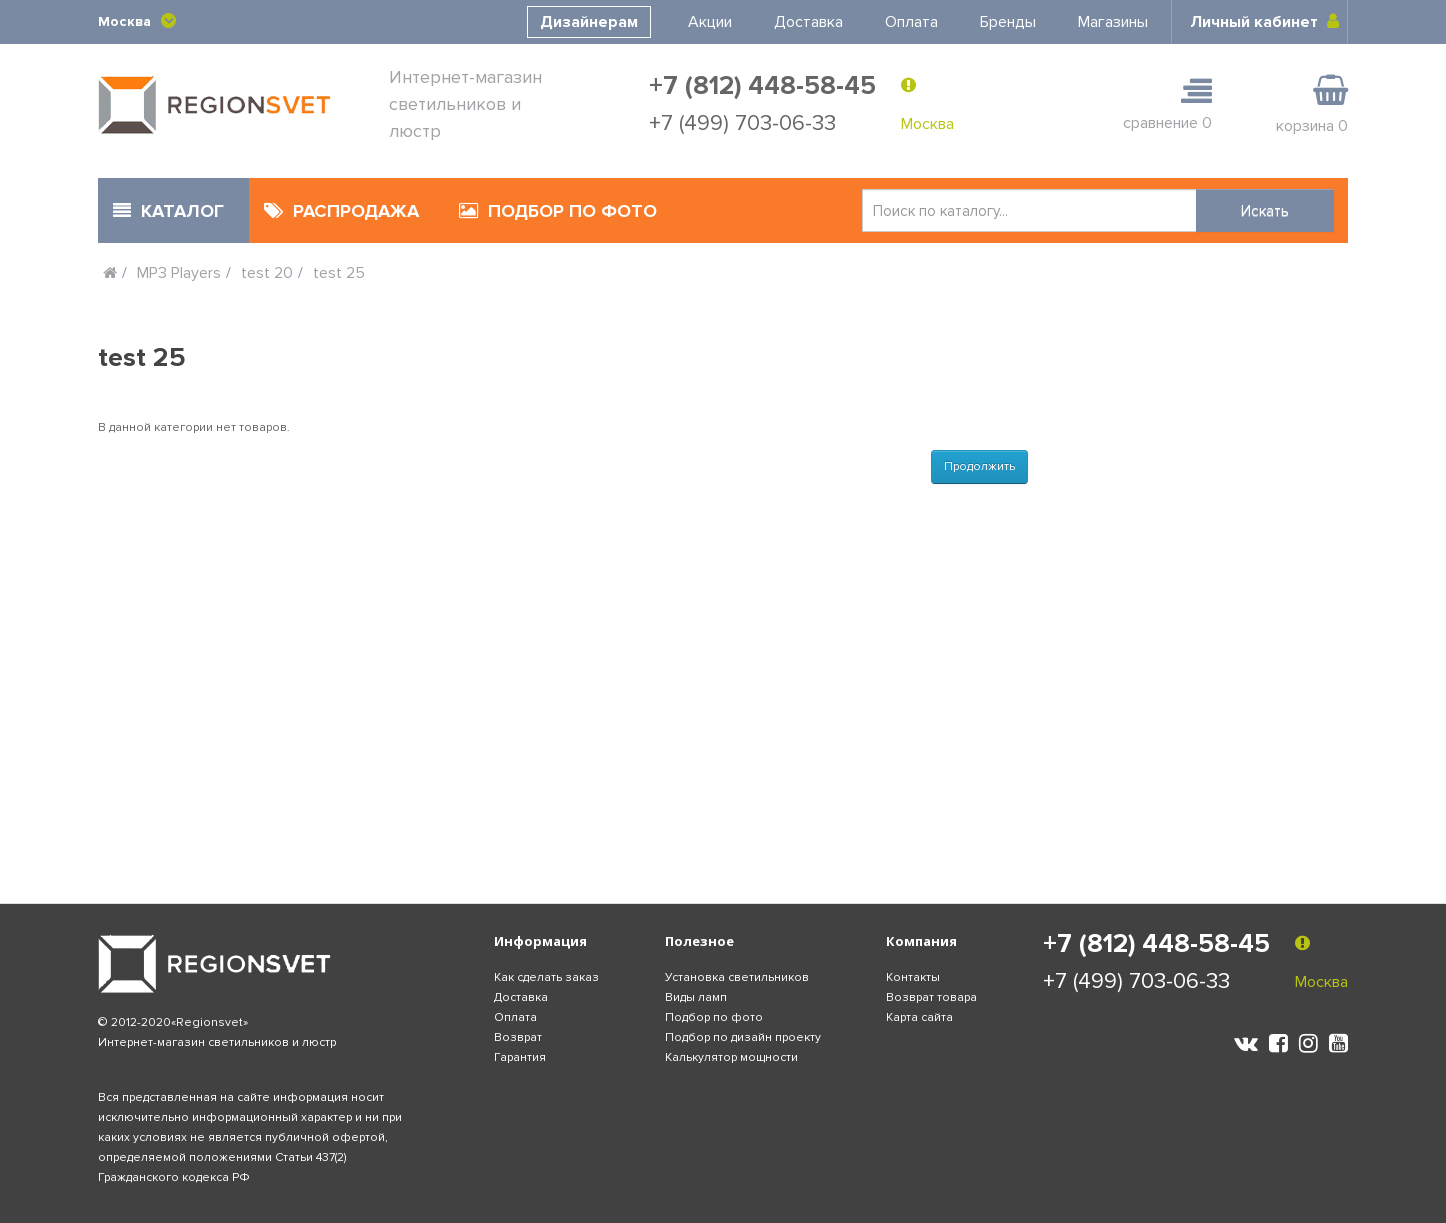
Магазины (1113, 22)
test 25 (339, 273)
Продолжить (979, 466)
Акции (710, 22)
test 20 (267, 273)
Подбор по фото (714, 1017)
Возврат (518, 1037)
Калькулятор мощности (731, 1057)
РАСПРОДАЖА (341, 211)
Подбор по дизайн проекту (743, 1037)
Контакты (913, 977)
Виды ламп (696, 997)
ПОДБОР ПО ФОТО (558, 211)
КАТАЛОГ (168, 211)
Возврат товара (931, 997)
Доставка (808, 22)
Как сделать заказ (546, 977)
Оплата (911, 22)
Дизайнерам (589, 22)
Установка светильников (737, 977)
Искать (1265, 211)
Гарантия (520, 1057)
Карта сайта (919, 1017)
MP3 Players (179, 273)
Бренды (1008, 22)
